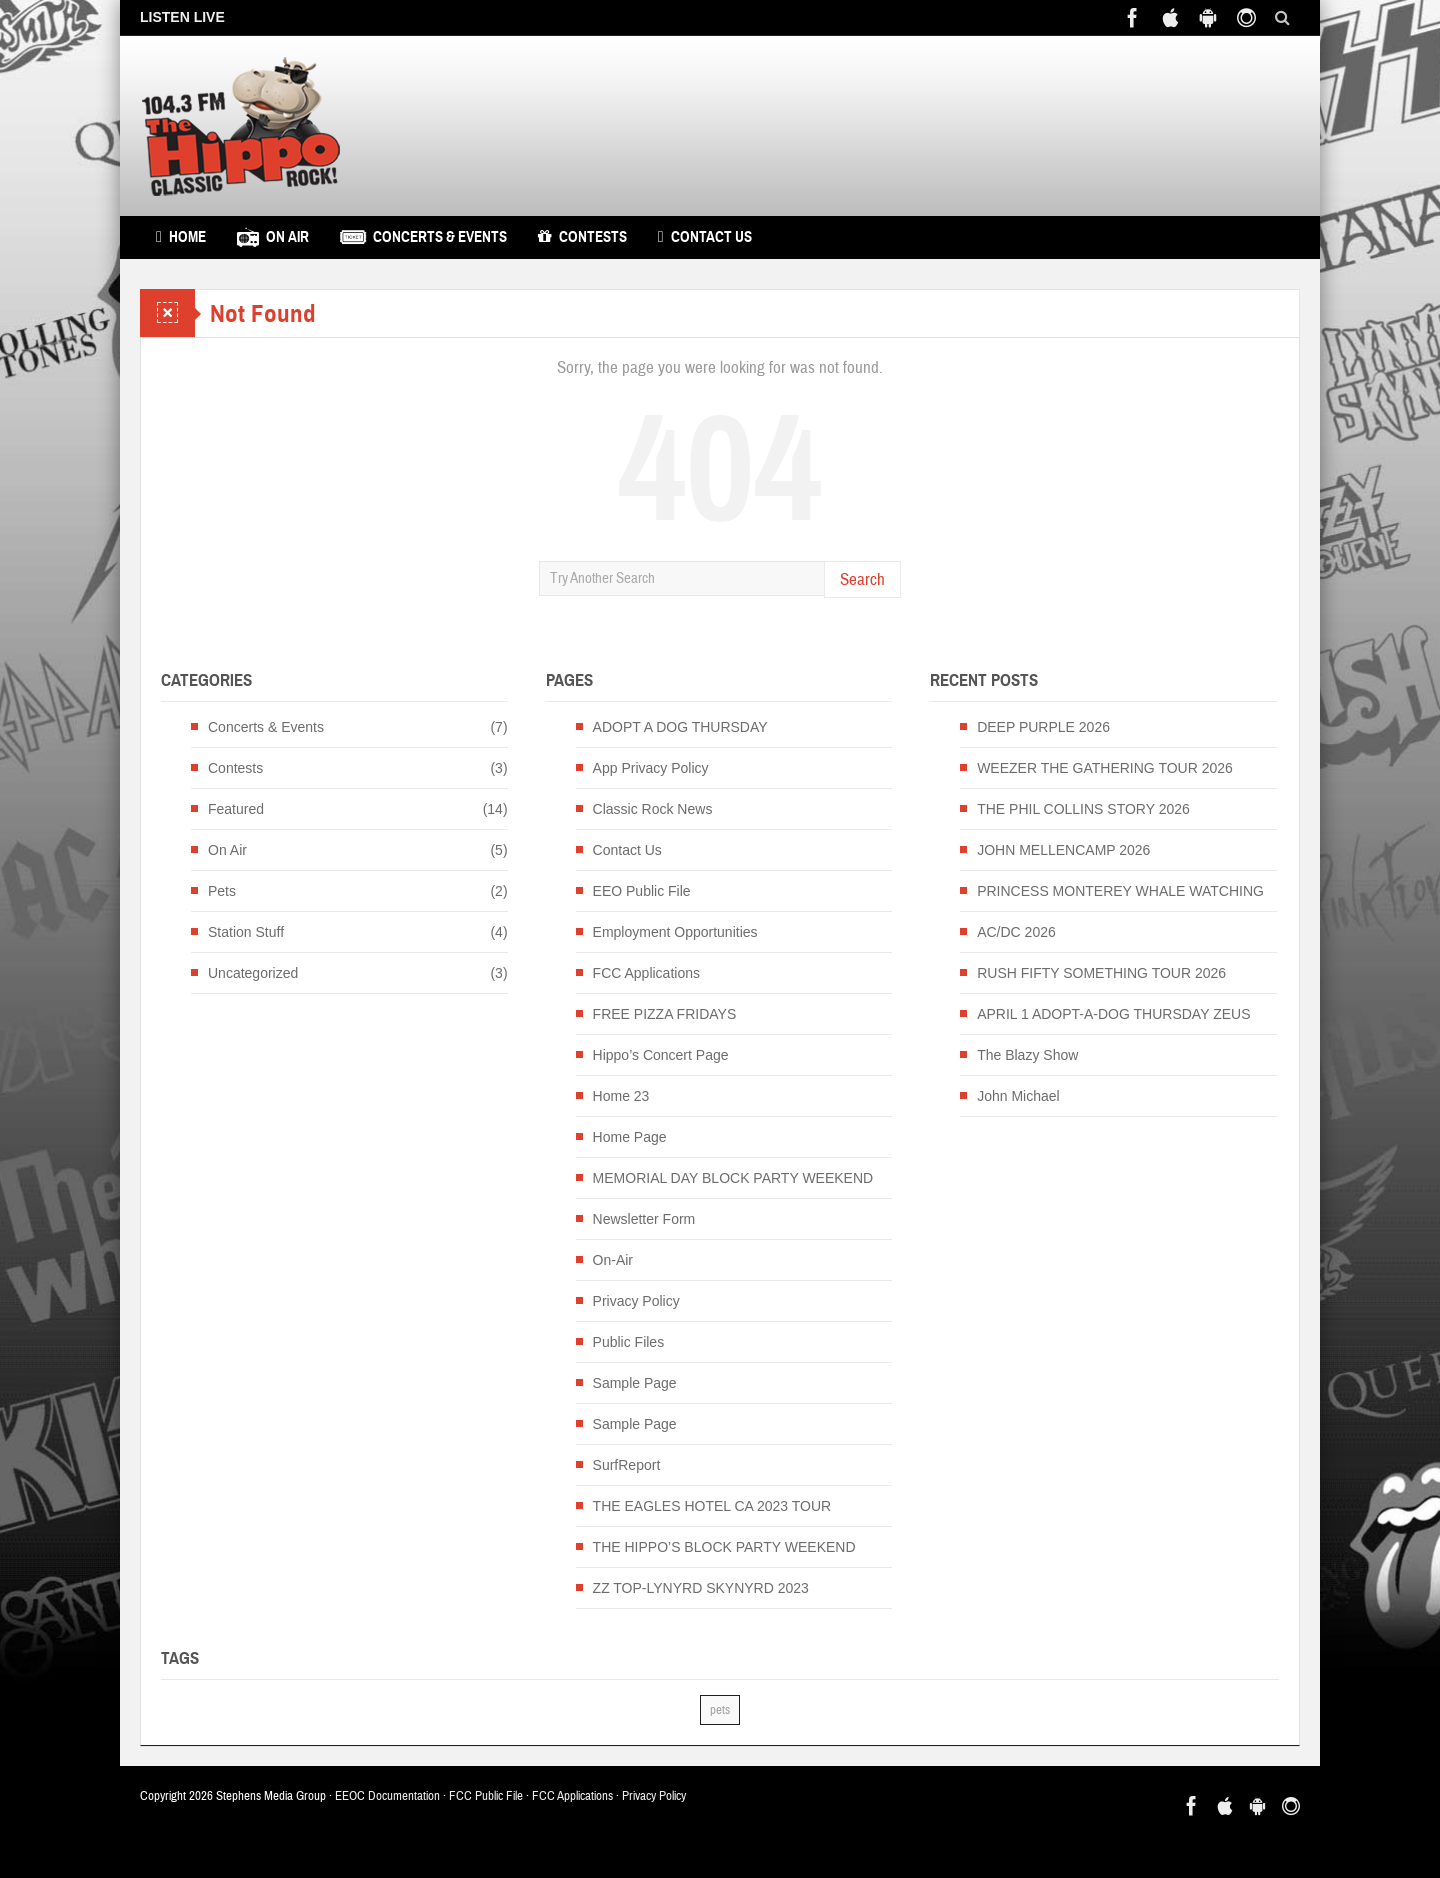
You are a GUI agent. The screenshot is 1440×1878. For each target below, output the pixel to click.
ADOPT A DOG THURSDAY (680, 727)
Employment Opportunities (675, 932)
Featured (236, 809)
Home (181, 237)
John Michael (1018, 1096)
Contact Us (705, 237)
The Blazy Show (1027, 1055)
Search (862, 579)
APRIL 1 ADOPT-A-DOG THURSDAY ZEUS (1113, 1014)
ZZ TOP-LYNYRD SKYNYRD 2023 (701, 1588)
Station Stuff (246, 932)
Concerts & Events (423, 237)
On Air (273, 237)
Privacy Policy (636, 1301)
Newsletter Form (644, 1219)
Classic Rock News (653, 809)
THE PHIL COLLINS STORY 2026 (1083, 809)
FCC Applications (646, 973)
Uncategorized (253, 973)
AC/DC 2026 (1016, 932)
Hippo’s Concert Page (661, 1055)
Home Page (630, 1137)
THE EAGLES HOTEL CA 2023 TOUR (712, 1506)
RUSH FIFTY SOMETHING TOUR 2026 (1101, 973)
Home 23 (621, 1096)
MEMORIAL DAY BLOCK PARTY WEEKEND (733, 1178)
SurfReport (627, 1465)
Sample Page (635, 1383)
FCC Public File (486, 1796)
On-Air (613, 1260)
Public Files (629, 1342)
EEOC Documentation (387, 1796)
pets (720, 1710)
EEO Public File (642, 891)
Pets (222, 891)
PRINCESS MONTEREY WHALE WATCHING (1120, 891)
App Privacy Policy (651, 768)
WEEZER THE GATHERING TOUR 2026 (1105, 768)
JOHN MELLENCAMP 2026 (1063, 850)
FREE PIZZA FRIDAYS (665, 1014)
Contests (582, 237)
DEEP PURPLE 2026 (1043, 727)
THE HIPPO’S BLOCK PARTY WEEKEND (724, 1547)
